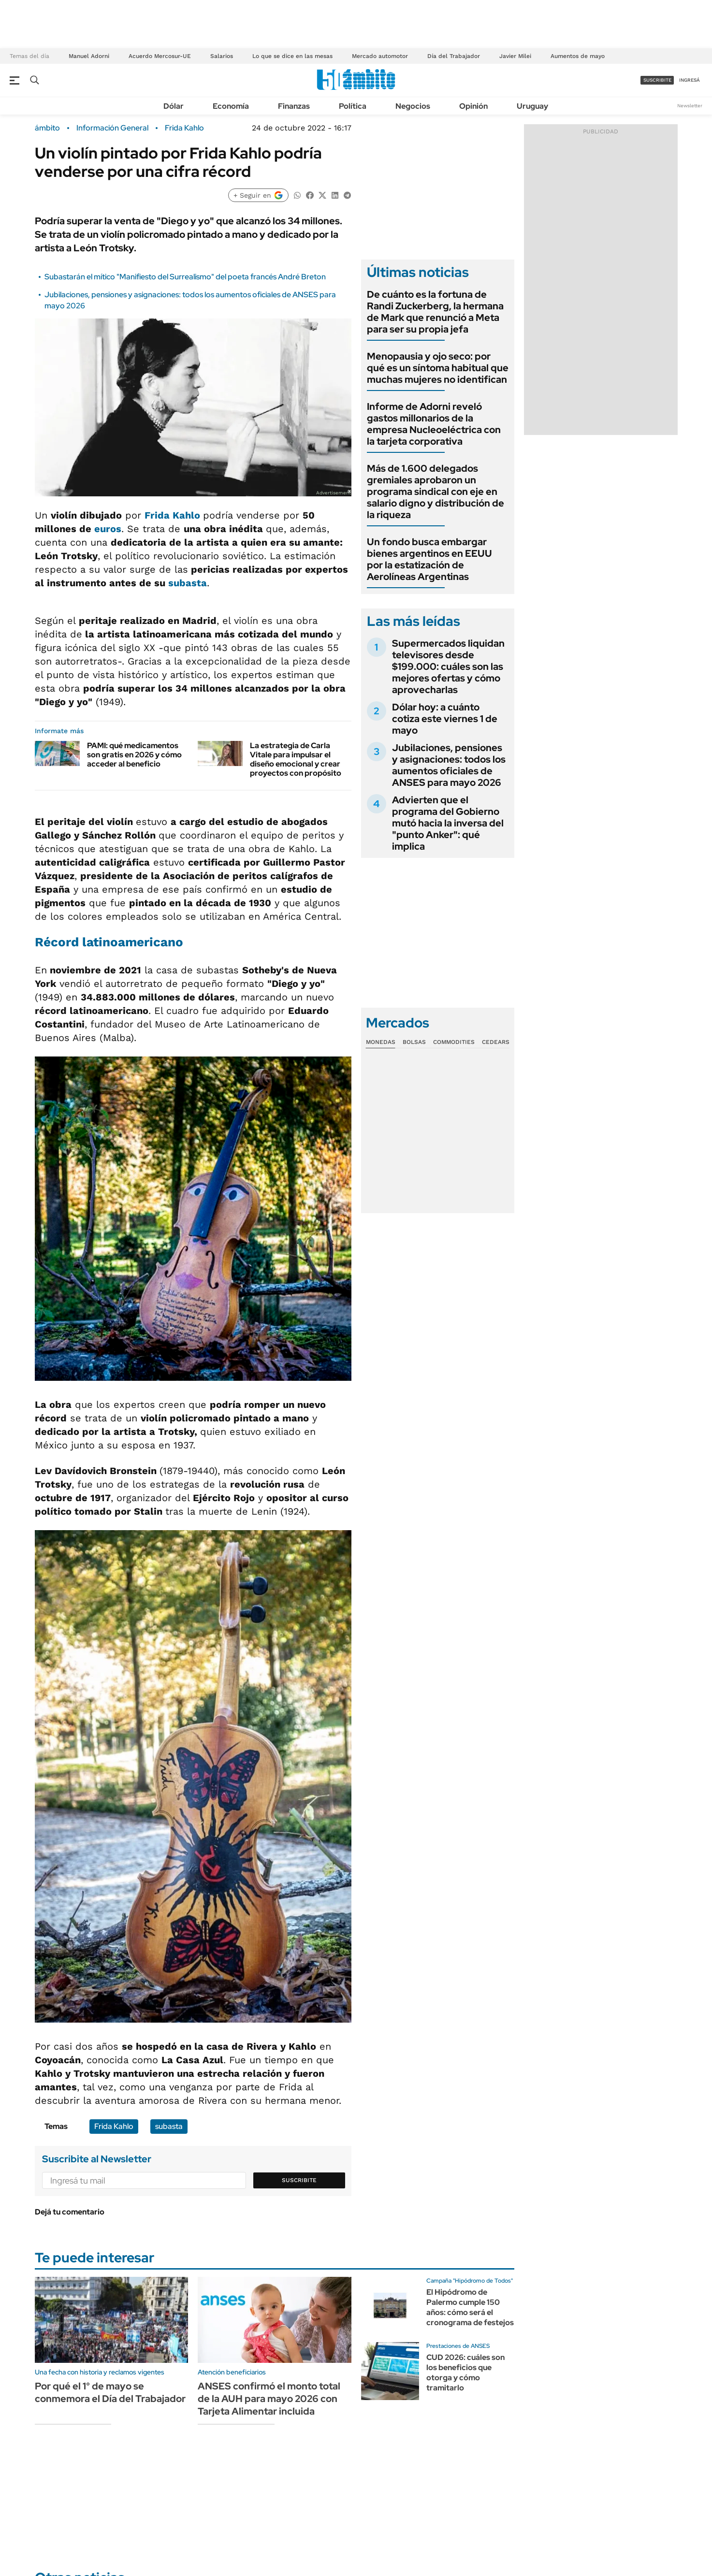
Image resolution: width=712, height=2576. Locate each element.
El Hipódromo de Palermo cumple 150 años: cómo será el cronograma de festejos (470, 2307)
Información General (112, 128)
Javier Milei (515, 56)
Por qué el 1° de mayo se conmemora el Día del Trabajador (110, 2392)
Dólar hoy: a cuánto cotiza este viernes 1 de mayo (444, 719)
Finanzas (294, 106)
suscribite (657, 80)
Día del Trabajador (453, 56)
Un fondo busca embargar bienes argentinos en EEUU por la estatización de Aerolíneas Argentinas (429, 559)
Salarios (221, 56)
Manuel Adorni (89, 56)
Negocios (412, 106)
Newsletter (689, 105)
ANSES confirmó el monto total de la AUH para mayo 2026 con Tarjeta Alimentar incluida (269, 2398)
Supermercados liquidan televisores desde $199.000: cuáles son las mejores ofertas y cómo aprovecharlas (448, 666)
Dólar (173, 106)
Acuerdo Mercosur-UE (160, 56)
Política (352, 106)
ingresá (689, 80)
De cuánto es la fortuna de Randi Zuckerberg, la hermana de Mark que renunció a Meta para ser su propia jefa (435, 311)
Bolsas (414, 1042)
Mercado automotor (380, 56)
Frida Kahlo (184, 128)
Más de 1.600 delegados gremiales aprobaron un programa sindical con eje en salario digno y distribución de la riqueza (435, 491)
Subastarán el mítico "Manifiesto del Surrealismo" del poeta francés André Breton (185, 277)
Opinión (473, 106)
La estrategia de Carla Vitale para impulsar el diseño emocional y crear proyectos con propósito (295, 759)
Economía (231, 106)
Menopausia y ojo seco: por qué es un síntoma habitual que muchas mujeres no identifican (438, 368)
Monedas (380, 1042)
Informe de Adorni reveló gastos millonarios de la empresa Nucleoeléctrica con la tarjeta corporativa (434, 424)
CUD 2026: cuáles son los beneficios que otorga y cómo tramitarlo (465, 2372)
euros (107, 529)
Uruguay (532, 106)
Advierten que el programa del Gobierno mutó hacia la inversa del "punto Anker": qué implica (448, 823)
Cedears (495, 1042)
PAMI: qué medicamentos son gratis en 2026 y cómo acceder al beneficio (134, 754)
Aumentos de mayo (578, 56)
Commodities (454, 1042)
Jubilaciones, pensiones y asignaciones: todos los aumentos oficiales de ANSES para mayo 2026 (449, 765)
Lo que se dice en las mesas (292, 56)
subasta (187, 583)
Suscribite (299, 2180)
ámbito (47, 128)
